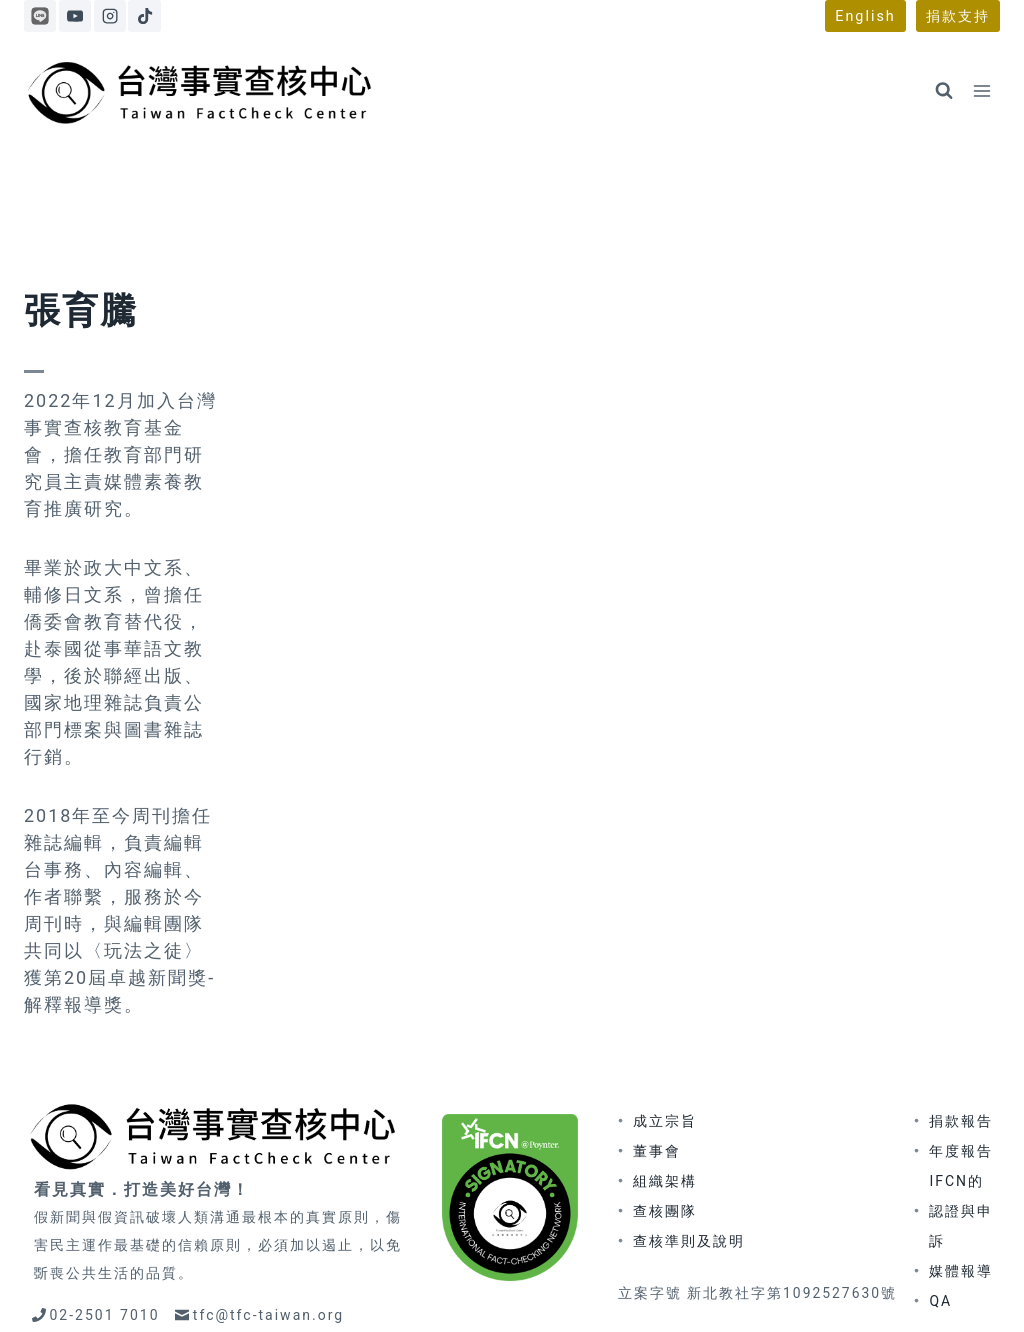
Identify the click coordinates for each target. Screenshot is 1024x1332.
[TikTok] (144, 16)
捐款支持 (958, 16)
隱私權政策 (826, 1293)
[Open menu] (981, 90)
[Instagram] (110, 16)
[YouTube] (75, 16)
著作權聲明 (730, 1293)
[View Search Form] (944, 91)
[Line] (40, 16)
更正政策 (643, 1293)
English (865, 16)
